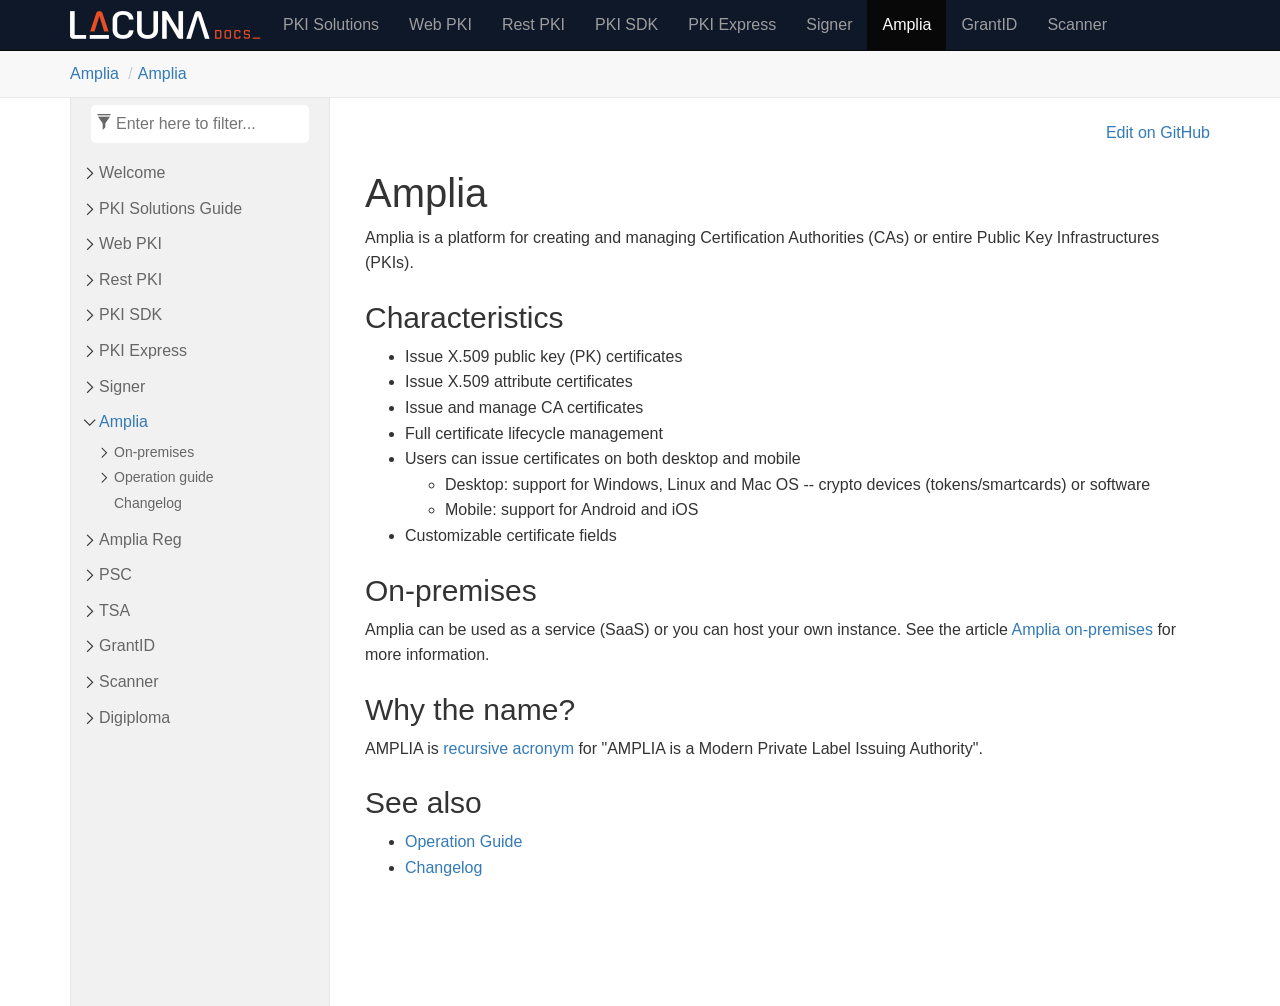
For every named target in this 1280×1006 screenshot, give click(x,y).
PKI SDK (626, 24)
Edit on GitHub (1158, 132)
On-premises (154, 452)
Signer (829, 24)
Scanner (1077, 24)
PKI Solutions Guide (170, 208)
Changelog (148, 503)
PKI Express (732, 24)
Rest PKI (533, 24)
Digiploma (134, 717)
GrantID (989, 24)
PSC (115, 574)
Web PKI (440, 24)
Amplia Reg (140, 539)
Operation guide (164, 477)
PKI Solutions (331, 24)
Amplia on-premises (1082, 629)
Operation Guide (463, 841)
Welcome (132, 172)
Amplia (906, 24)
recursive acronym (508, 748)
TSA (114, 610)
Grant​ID (127, 645)
